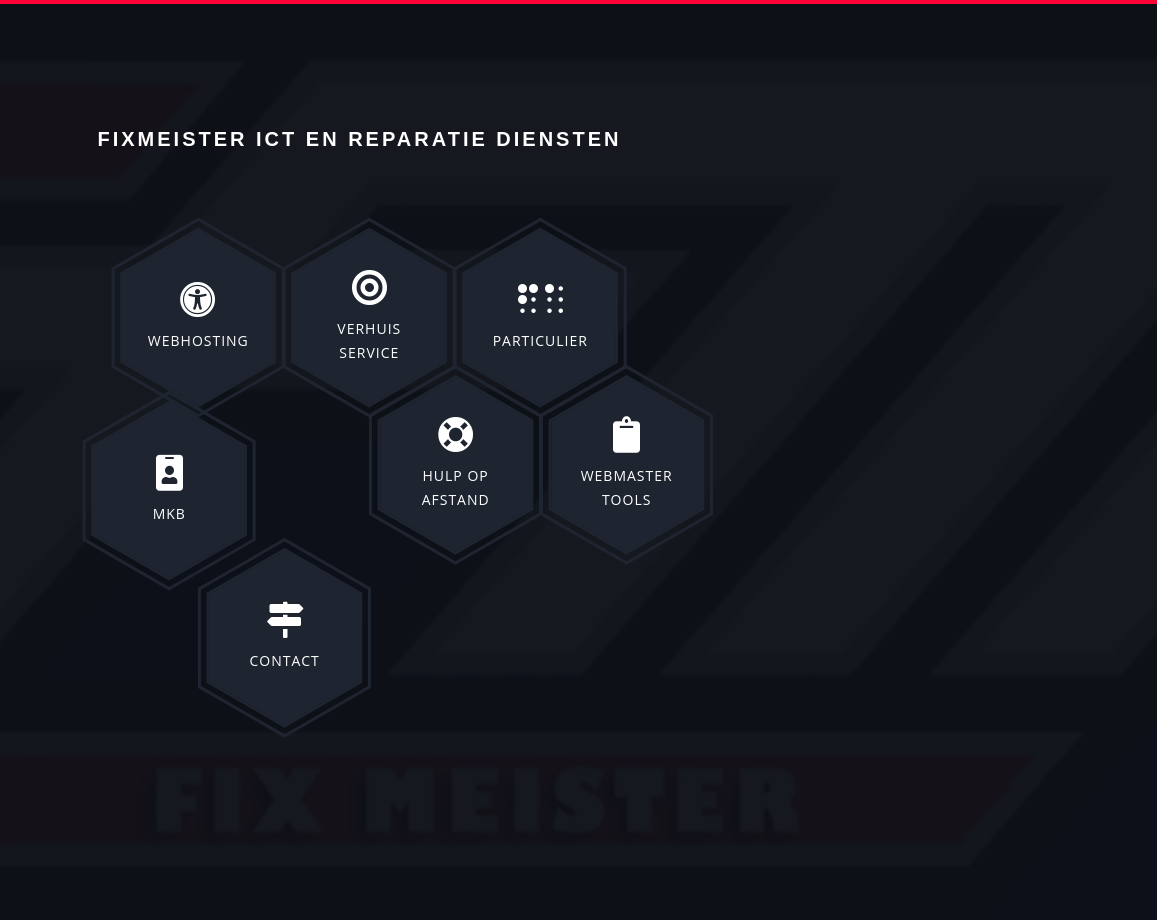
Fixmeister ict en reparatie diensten (360, 139)
